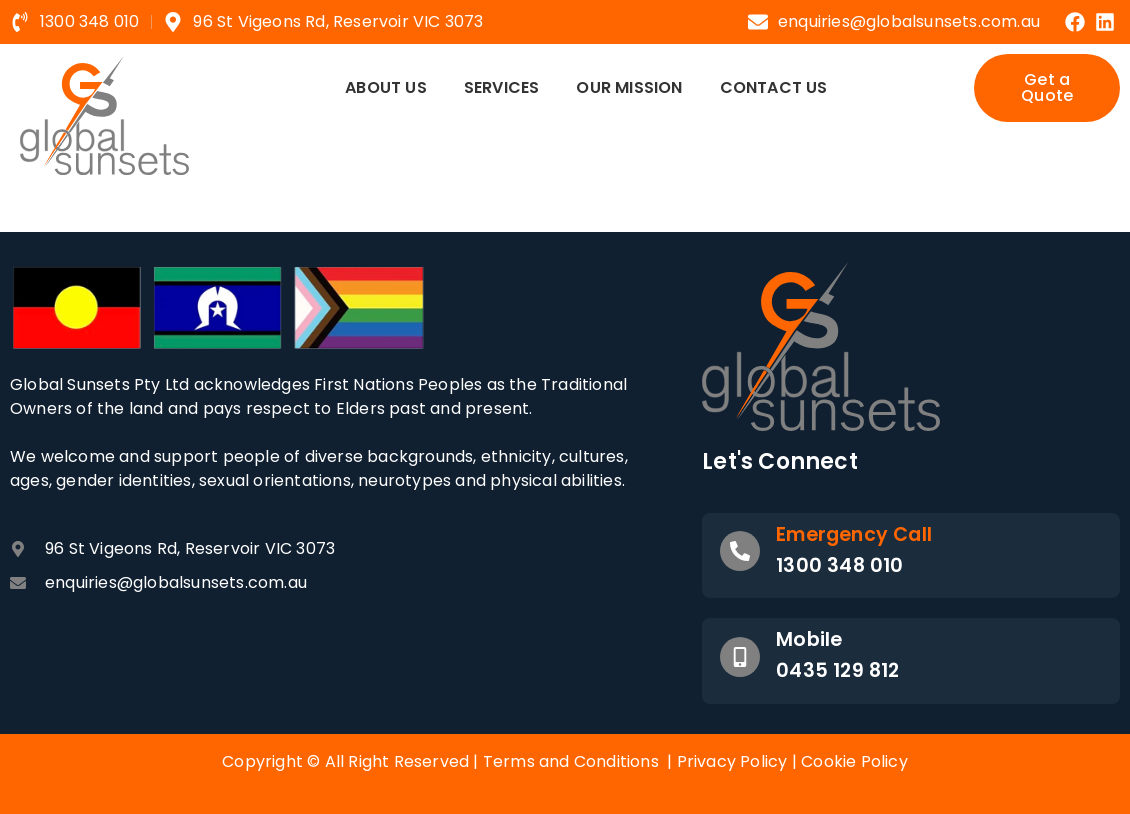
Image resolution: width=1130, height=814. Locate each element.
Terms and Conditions (571, 761)
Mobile (809, 639)
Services (502, 87)
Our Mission (629, 87)
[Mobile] (740, 657)
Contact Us (774, 87)
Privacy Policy (732, 761)
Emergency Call (854, 534)
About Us (386, 87)
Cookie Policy (854, 761)
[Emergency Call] (740, 551)
